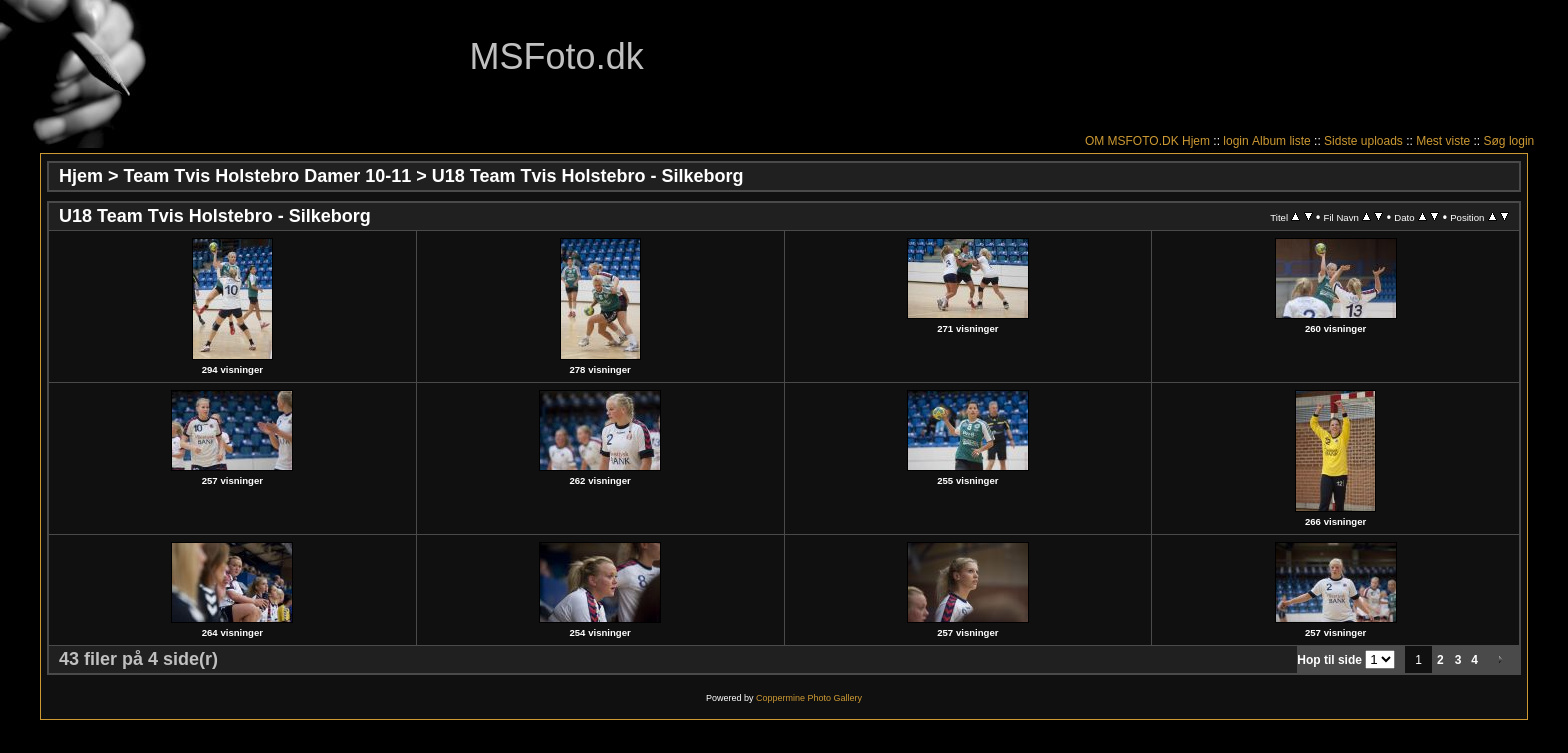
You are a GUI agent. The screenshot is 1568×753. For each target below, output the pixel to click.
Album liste (1281, 141)
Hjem (1196, 141)
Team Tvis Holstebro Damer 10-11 (268, 176)
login (1235, 141)
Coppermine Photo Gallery (809, 698)
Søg (1495, 141)
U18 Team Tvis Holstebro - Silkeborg (588, 176)
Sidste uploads (1363, 141)
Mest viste (1443, 141)
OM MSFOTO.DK (1132, 141)
